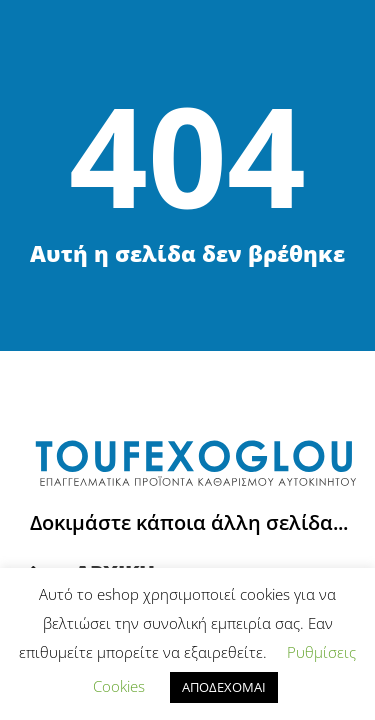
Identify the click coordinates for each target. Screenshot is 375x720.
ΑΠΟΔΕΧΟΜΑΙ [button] (224, 687)
